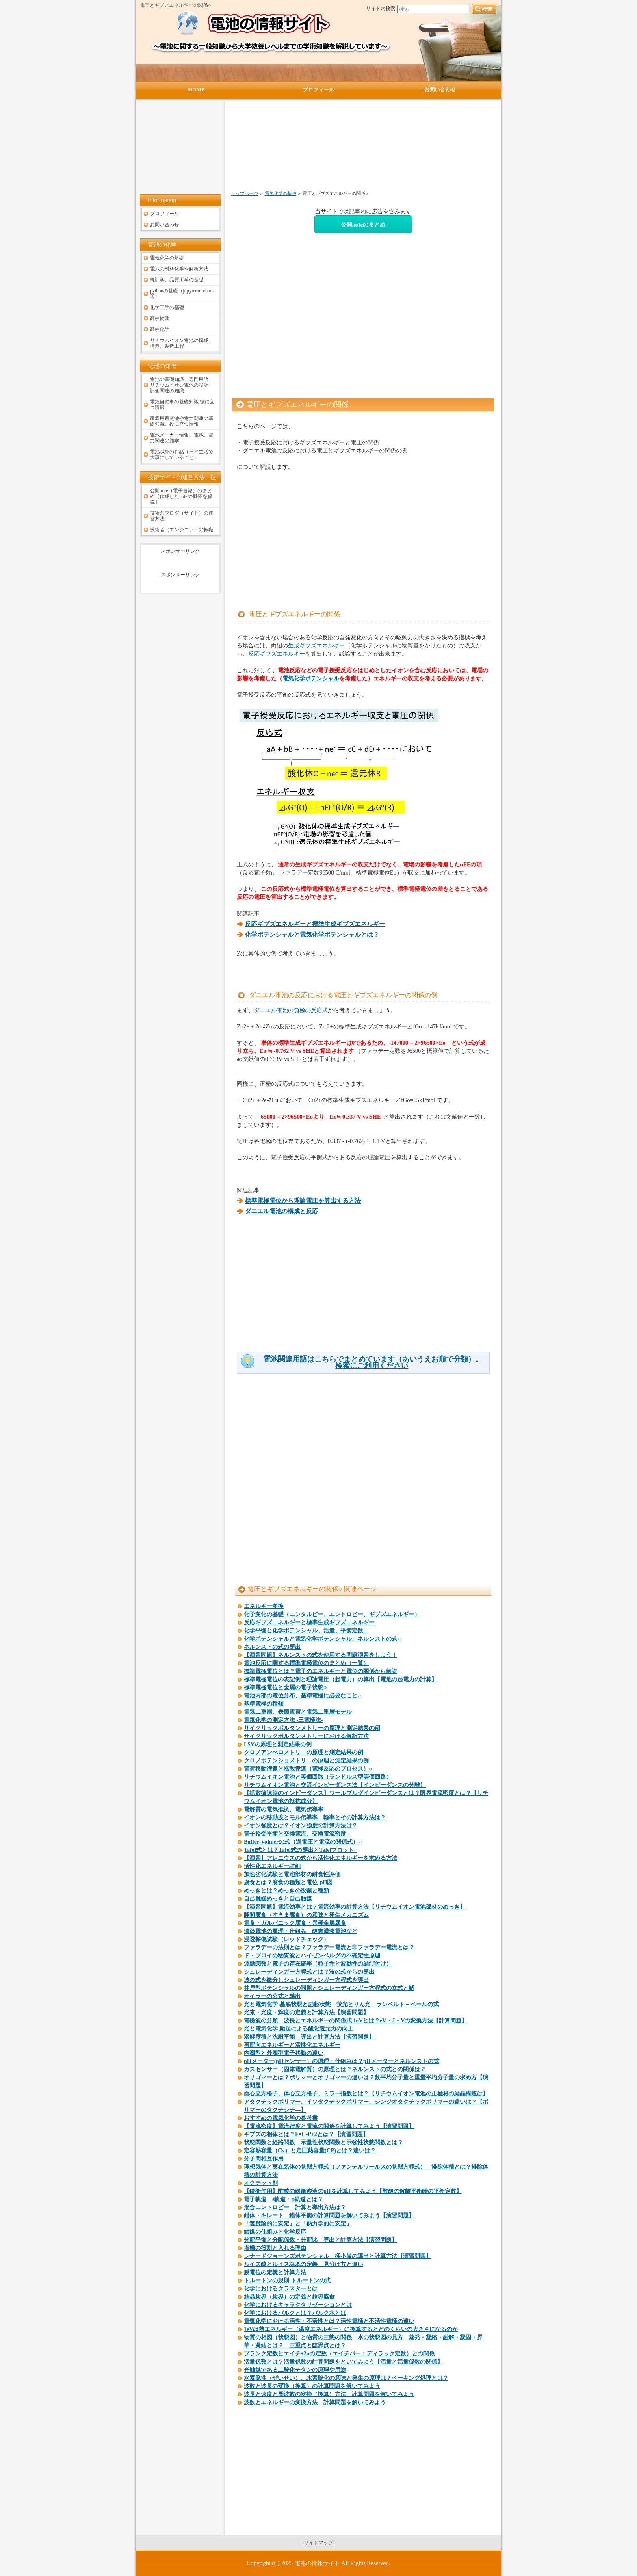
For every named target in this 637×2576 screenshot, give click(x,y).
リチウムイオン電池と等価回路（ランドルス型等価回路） (318, 1777)
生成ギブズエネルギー (316, 645)
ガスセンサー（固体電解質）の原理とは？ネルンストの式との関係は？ (335, 2069)
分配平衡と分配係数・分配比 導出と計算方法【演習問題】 (320, 2240)
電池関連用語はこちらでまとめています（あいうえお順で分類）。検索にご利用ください (373, 1362)
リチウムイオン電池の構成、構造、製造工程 (181, 343)
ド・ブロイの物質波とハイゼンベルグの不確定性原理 (312, 1956)
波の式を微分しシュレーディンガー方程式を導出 (306, 1980)
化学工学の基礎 (167, 307)
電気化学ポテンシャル (310, 678)
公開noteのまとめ (363, 224)
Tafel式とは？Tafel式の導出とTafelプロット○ (301, 1850)
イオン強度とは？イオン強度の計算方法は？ (301, 1826)
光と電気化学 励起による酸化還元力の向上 (298, 2029)
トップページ (244, 193)
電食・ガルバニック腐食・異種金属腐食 (295, 1923)
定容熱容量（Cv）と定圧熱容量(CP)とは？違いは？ (310, 2150)
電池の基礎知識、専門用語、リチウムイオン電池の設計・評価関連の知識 (181, 385)
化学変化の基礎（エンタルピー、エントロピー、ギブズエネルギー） (332, 1614)
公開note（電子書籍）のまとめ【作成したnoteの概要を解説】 (181, 496)
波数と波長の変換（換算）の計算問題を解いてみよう (312, 2386)
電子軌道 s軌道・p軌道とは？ (283, 2199)
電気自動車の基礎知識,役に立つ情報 (182, 404)
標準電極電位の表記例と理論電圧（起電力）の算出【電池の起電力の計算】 (340, 1679)
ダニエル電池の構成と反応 (281, 1211)
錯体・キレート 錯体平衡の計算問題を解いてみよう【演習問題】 (329, 2215)
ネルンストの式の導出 (272, 1647)
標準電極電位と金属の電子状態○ (285, 1687)
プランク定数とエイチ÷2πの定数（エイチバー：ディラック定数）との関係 (339, 2354)
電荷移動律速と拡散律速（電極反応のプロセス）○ (308, 1769)
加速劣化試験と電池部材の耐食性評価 (292, 1874)
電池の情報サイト (317, 2563)
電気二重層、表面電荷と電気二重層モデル (298, 1712)
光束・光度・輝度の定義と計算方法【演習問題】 (306, 2012)
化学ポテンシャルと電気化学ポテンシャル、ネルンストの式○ (322, 1639)
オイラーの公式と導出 (272, 1996)
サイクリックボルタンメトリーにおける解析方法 (306, 1736)
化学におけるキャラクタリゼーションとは (298, 2305)
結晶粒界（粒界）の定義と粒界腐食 (289, 2297)
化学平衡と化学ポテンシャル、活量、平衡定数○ (305, 1631)
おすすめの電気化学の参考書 (281, 2118)
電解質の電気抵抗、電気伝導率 (283, 1809)
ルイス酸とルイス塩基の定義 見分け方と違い (303, 2264)
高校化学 (159, 329)
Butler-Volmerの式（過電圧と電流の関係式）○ (303, 1842)
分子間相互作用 (264, 2159)
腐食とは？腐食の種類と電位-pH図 (288, 1882)
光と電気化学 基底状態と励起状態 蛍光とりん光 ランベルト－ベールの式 (341, 2004)
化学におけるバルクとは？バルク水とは (295, 2313)
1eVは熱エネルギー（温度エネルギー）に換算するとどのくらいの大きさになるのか (351, 2329)
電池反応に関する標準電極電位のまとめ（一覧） (306, 1663)
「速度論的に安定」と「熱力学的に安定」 (298, 2224)
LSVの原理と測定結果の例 (278, 1744)
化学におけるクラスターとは (281, 2289)
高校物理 (159, 318)
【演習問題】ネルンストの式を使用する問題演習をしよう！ (320, 1655)
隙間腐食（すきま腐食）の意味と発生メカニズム (306, 1915)
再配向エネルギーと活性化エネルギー (292, 2045)
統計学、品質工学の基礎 (177, 280)
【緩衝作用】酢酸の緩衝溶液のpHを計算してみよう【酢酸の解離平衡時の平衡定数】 (353, 2191)
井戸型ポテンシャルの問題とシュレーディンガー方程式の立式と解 (329, 1988)
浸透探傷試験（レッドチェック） (286, 1939)
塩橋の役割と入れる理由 (275, 2248)
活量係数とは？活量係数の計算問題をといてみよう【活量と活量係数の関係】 (343, 2362)
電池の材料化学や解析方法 (179, 269)
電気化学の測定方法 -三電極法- (283, 1720)
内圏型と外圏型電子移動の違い (283, 2053)
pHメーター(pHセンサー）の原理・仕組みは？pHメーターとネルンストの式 (341, 2061)
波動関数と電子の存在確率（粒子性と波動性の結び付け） (318, 1964)
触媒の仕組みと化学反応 (275, 2232)
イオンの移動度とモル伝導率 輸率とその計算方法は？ (315, 1817)
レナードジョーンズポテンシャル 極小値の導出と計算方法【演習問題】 (337, 2256)
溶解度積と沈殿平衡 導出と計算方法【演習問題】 (309, 2037)
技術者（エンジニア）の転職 (181, 530)
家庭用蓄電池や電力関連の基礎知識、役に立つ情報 (181, 421)
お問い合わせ (164, 224)
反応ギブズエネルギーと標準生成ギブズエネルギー (309, 1622)
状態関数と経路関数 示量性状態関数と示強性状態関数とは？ (323, 2142)
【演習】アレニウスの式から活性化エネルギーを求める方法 (320, 1858)
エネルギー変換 (264, 1606)
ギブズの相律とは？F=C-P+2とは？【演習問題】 (306, 2134)
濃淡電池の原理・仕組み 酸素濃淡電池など (301, 1931)
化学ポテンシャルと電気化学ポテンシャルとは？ (312, 934)
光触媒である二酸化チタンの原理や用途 (295, 2370)
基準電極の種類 (264, 1704)
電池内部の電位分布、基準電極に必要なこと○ (302, 1696)
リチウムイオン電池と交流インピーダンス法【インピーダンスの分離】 (335, 1785)
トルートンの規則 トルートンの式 (287, 2280)
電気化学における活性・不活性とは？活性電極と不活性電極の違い (329, 2321)
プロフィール (164, 213)
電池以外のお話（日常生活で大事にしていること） (181, 454)
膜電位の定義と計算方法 (275, 2272)
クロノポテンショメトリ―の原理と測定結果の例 (306, 1761)
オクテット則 (261, 2183)
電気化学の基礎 (280, 193)
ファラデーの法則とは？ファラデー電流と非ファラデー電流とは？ (329, 1947)
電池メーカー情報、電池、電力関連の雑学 (181, 438)
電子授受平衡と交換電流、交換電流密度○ (296, 1834)
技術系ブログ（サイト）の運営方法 (181, 516)
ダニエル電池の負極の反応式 (291, 1010)
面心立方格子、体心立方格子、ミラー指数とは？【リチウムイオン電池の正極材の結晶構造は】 (366, 2094)
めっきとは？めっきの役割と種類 (286, 1891)
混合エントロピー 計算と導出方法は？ (295, 2207)
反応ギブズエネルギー (276, 653)
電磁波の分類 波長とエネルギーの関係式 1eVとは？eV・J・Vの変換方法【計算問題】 (355, 2021)
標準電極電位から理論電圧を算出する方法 (303, 1200)
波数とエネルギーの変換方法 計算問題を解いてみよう (315, 2402)
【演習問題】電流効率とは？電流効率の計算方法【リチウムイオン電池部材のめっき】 (355, 1907)
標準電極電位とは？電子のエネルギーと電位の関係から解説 (320, 1671)
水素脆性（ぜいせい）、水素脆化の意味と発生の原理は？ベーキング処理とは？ (346, 2378)
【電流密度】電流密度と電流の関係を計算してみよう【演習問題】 (329, 2126)
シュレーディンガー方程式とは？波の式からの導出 (309, 1972)
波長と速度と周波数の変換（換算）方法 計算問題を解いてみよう (329, 2394)
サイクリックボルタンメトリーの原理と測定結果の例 (312, 1728)
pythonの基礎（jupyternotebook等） (182, 293)
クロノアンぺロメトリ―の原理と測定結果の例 (303, 1752)
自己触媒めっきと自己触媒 (278, 1899)
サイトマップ (318, 2543)
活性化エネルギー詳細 (272, 1866)
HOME (196, 90)
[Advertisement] (320, 149)
